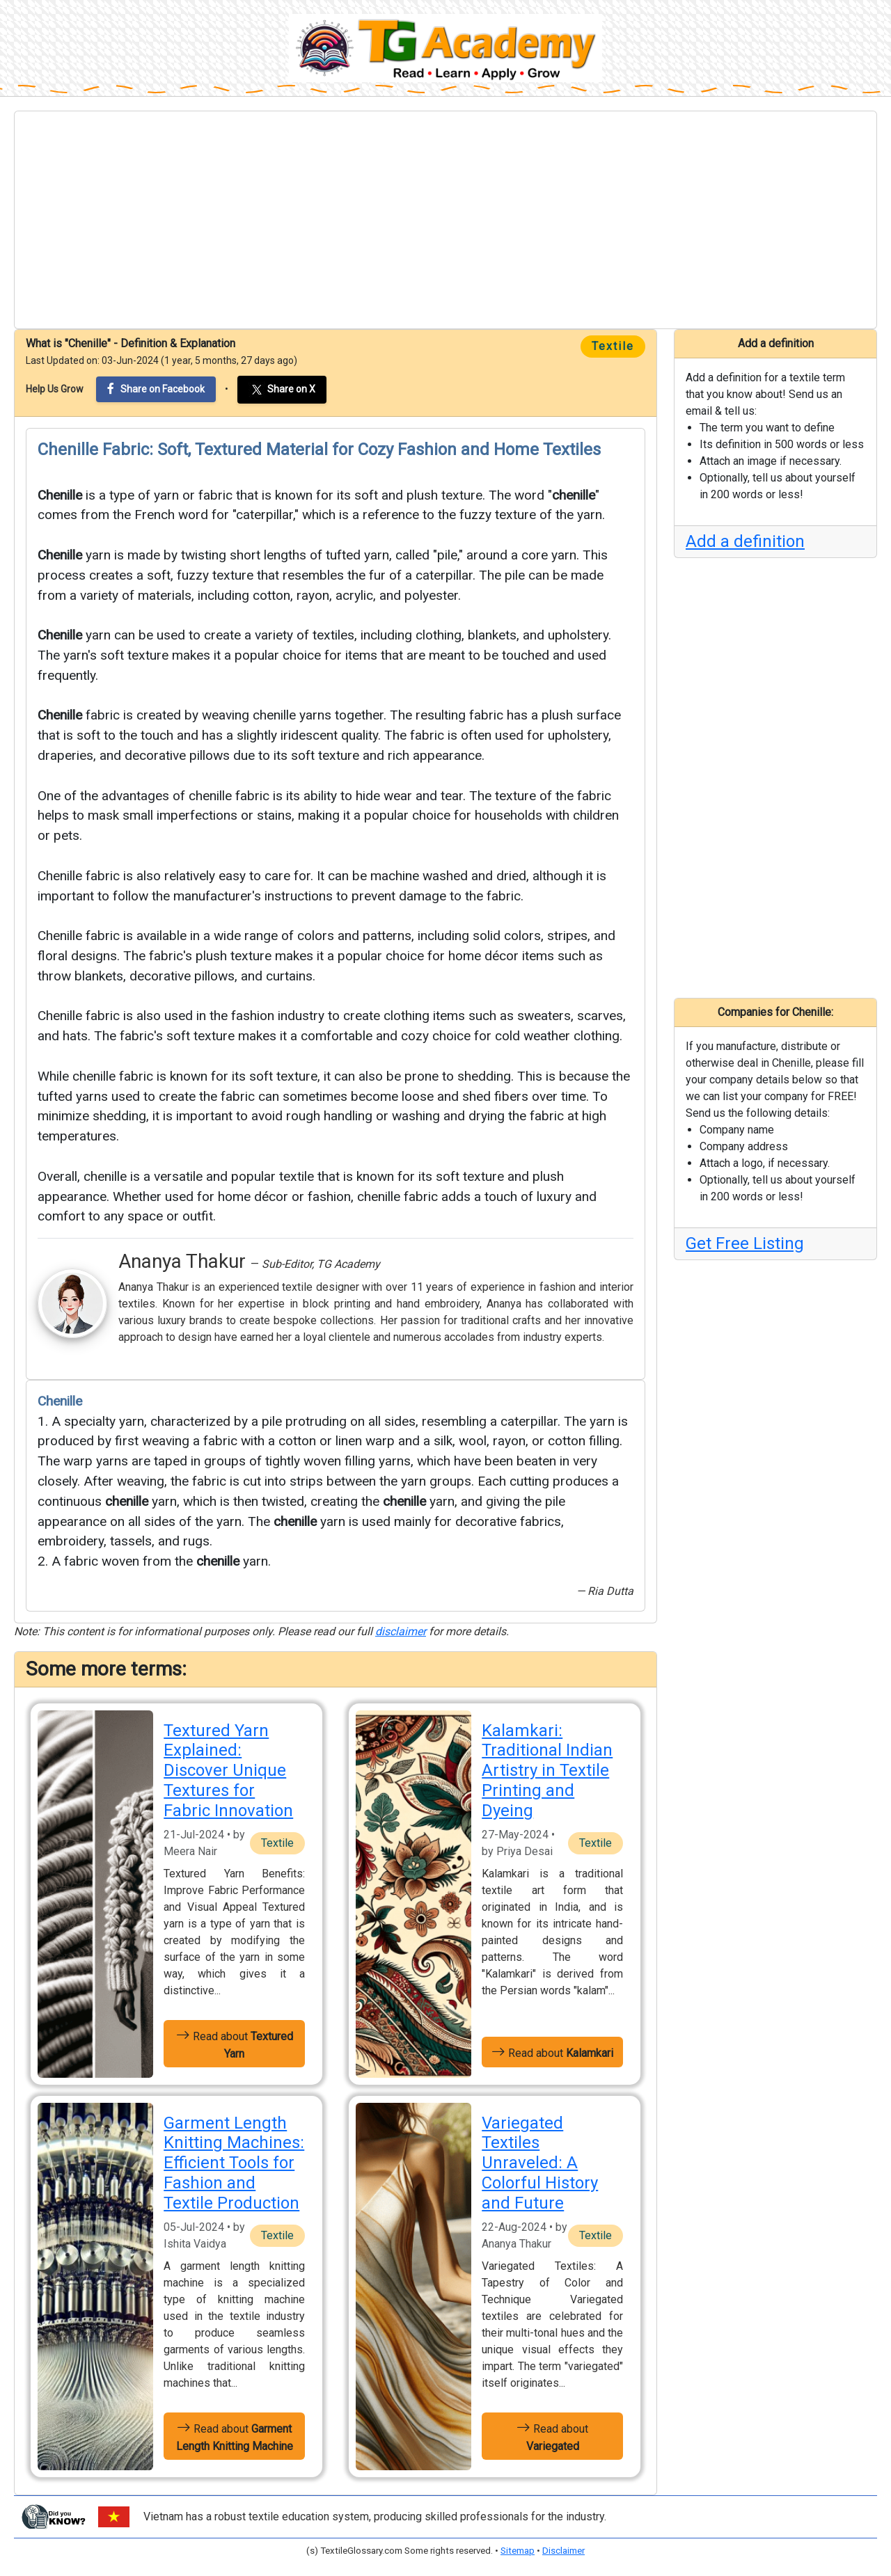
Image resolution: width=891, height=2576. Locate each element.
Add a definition (745, 541)
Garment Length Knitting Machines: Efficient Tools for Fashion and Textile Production (234, 2163)
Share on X (282, 389)
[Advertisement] (445, 219)
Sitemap (517, 2550)
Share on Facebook (156, 389)
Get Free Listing (745, 1243)
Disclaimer (563, 2550)
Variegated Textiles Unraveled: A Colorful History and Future (540, 2163)
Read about (234, 2043)
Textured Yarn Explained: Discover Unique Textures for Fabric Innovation (228, 1770)
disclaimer (400, 1631)
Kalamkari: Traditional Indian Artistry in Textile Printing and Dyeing (547, 1770)
